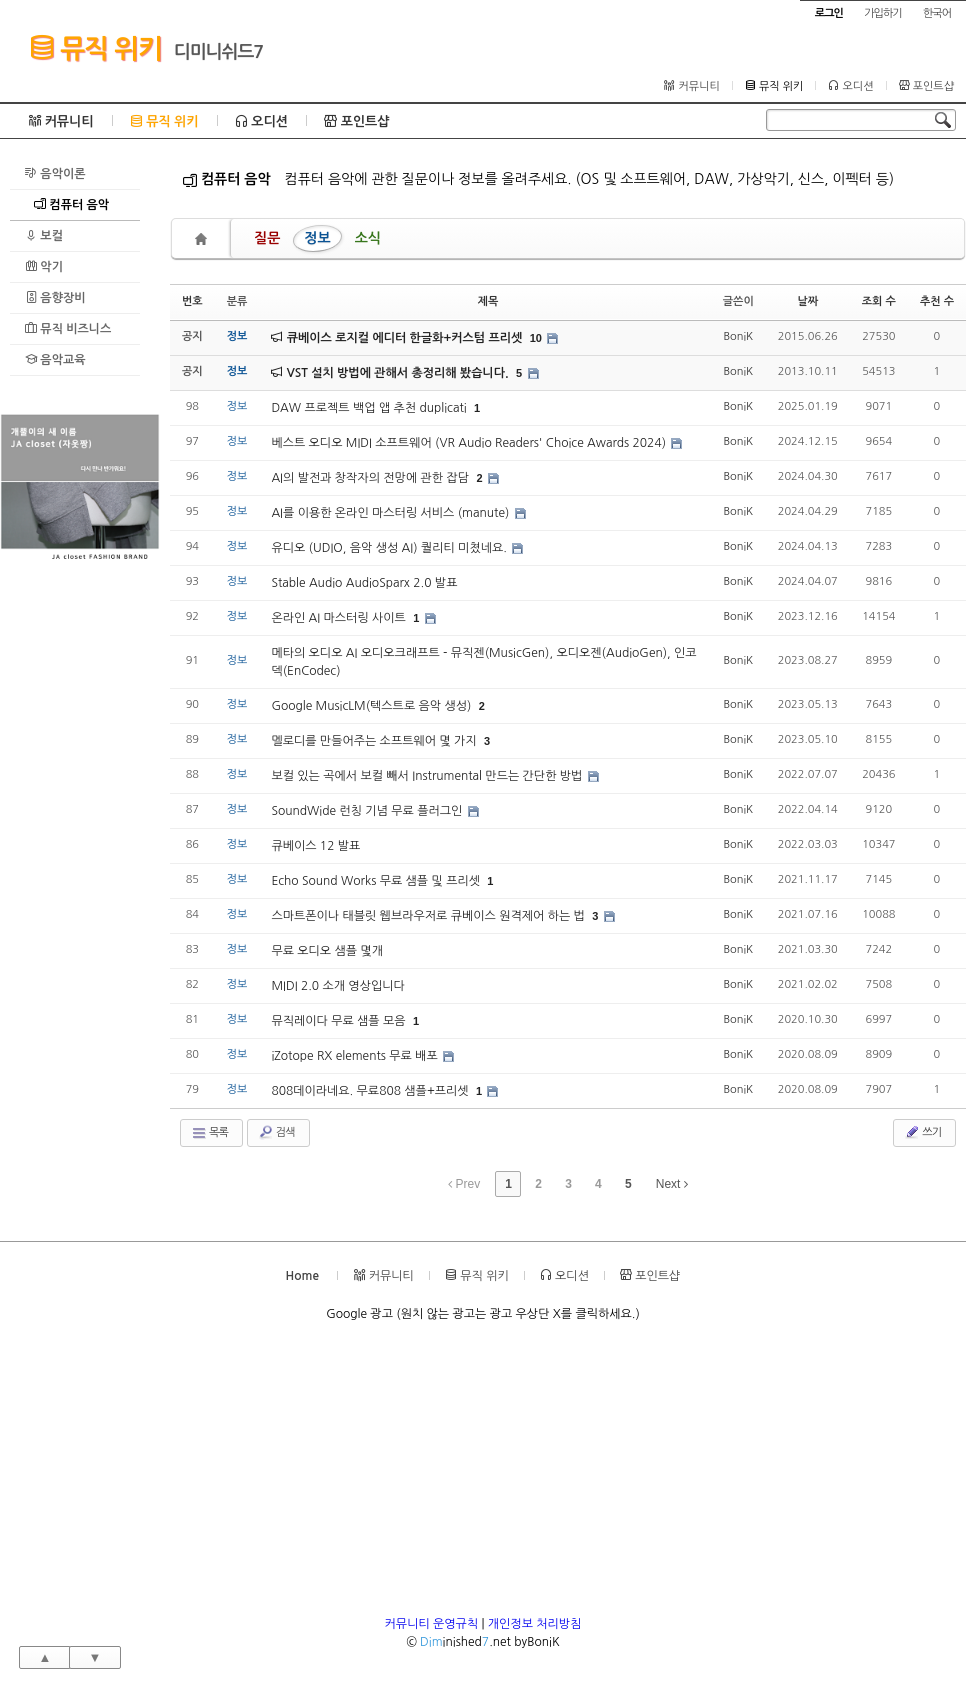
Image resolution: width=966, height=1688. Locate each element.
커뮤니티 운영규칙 (432, 1624)
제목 (488, 301)
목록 (209, 1133)
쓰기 (922, 1132)
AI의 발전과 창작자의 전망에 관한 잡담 (371, 478)
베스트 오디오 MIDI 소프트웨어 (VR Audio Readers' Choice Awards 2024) (470, 443)
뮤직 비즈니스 (68, 328)
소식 (368, 238)
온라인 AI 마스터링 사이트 (340, 618)
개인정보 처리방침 (535, 1624)
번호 (192, 301)
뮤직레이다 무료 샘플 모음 (340, 1021)
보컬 (44, 235)
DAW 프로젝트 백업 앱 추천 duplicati (370, 408)
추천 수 (937, 301)
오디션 (850, 86)
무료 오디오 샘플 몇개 (327, 951)
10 (536, 338)
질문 (267, 238)
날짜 (807, 301)
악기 (44, 266)
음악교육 (55, 359)
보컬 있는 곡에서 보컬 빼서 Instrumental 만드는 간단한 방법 (428, 776)
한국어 (937, 13)
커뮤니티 (691, 86)
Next (672, 1184)
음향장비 (55, 297)
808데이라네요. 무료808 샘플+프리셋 (371, 1091)
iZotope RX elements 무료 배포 (356, 1056)
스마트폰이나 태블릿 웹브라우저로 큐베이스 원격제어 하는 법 (429, 916)
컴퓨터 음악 (71, 204)
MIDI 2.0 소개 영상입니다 (337, 986)
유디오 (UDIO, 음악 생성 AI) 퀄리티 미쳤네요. (390, 548)
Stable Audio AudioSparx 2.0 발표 (364, 583)
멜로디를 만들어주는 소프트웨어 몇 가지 (375, 741)
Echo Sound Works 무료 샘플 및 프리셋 (377, 881)
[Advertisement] (80, 866)
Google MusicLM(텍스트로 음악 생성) (372, 706)
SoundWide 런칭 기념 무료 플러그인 (368, 811)
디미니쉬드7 (219, 52)
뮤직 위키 (95, 48)
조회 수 (879, 301)
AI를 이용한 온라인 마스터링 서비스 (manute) (391, 513)
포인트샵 (926, 86)
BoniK (738, 336)
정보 (317, 238)
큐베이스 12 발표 (315, 846)
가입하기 (882, 13)
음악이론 (55, 173)
